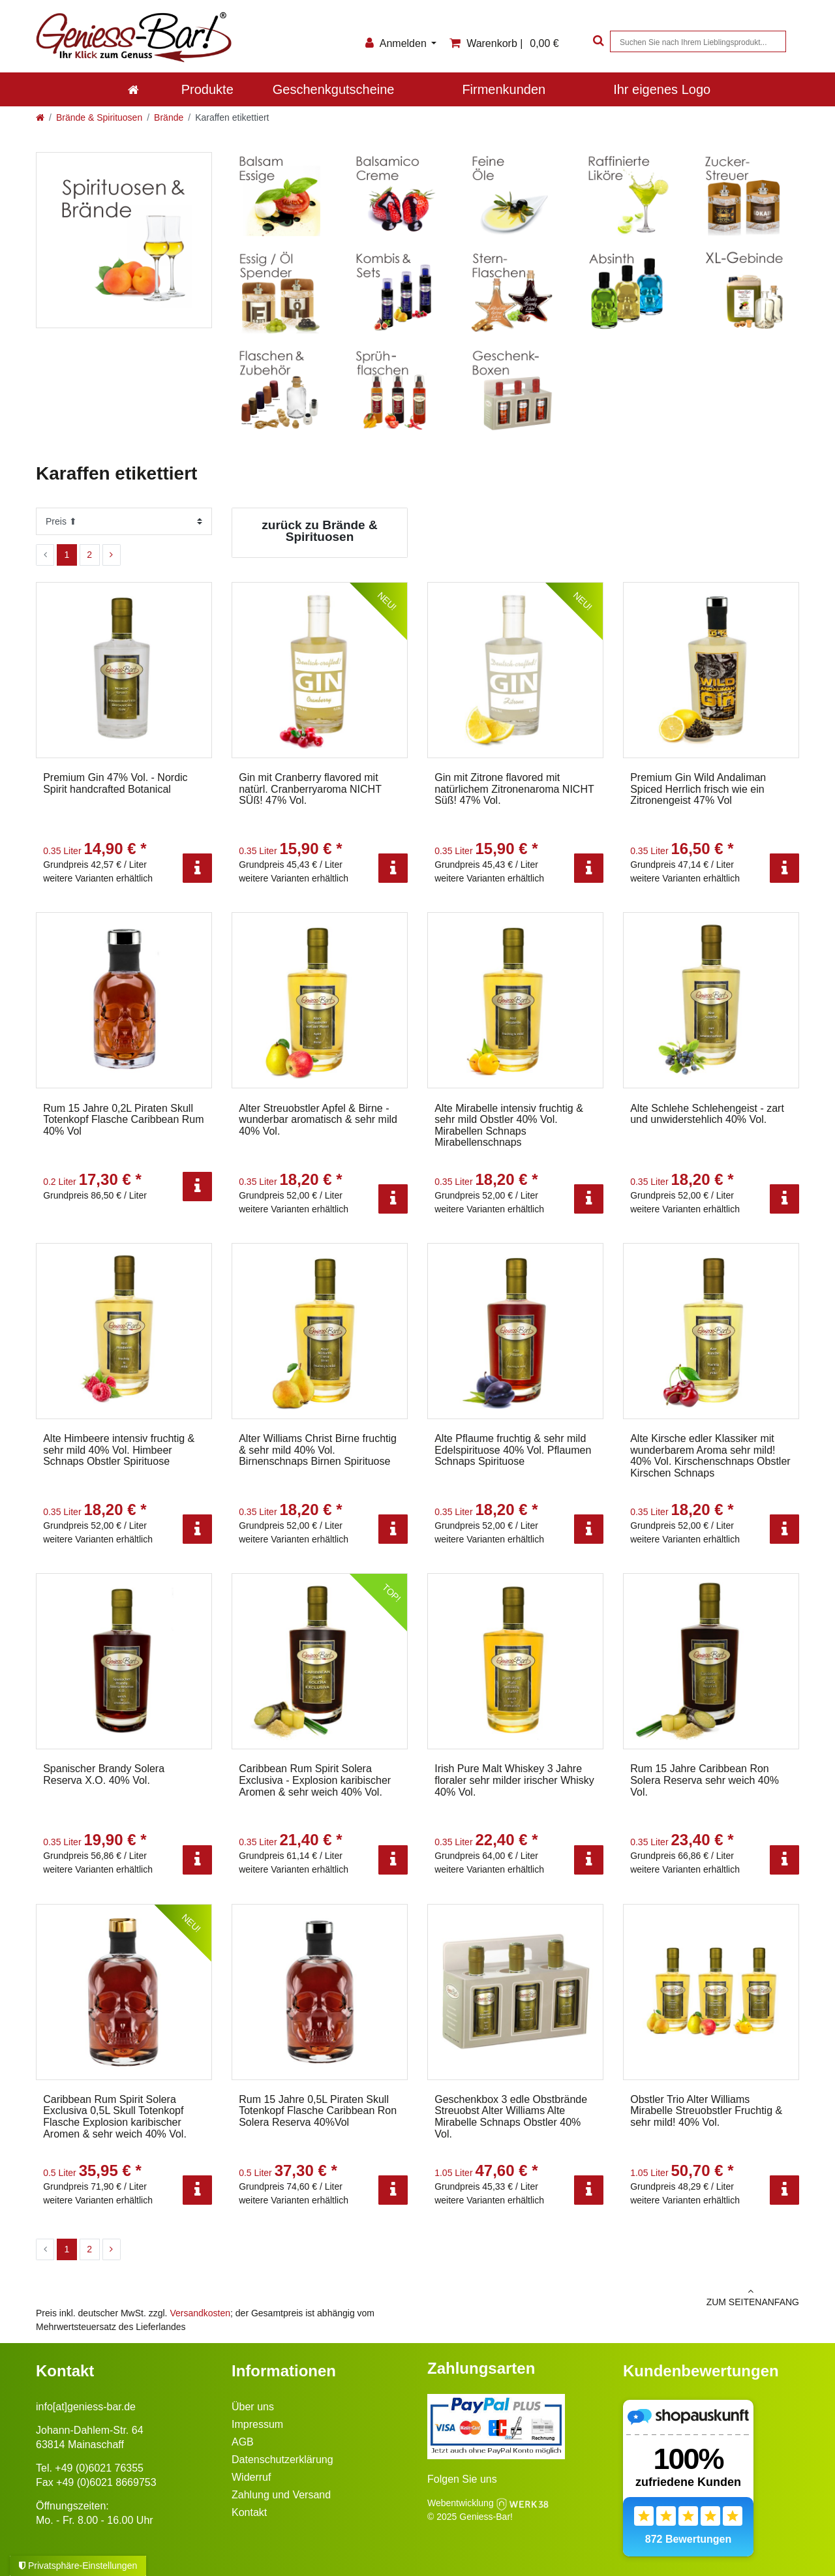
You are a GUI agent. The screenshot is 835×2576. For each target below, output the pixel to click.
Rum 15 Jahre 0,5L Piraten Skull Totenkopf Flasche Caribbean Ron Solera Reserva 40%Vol (318, 2111)
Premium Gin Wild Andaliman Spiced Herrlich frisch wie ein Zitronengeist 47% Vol (698, 789)
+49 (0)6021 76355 (99, 2468)
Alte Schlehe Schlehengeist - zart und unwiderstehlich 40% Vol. (707, 1114)
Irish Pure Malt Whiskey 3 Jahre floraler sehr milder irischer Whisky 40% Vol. (514, 1780)
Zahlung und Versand (281, 2494)
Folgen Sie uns (462, 2479)
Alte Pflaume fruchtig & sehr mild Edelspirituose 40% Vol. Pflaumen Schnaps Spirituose (512, 1450)
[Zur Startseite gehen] (40, 117)
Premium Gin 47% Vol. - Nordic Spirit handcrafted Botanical (115, 783)
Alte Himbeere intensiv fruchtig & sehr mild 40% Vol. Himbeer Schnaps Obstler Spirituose (118, 1450)
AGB (243, 2441)
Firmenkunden (503, 89)
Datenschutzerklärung (282, 2459)
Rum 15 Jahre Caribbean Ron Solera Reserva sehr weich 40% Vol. (704, 1780)
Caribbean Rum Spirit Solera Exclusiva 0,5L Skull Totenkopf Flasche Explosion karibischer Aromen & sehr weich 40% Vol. (115, 2116)
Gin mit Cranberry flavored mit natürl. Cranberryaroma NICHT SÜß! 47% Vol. (310, 789)
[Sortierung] (124, 521)
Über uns (253, 2406)
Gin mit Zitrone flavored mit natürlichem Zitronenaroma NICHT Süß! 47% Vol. (514, 789)
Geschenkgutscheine (334, 89)
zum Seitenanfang (613, 2296)
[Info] (197, 868)
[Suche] (597, 41)
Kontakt (249, 2512)
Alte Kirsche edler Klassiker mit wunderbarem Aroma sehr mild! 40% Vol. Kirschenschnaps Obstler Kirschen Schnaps (710, 1456)
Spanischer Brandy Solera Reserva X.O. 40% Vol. (103, 1774)
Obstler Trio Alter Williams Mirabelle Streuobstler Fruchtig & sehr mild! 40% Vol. (706, 2111)
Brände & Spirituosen (99, 117)
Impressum (257, 2424)
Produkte (207, 89)
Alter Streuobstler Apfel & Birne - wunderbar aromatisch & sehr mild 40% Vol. (318, 1120)
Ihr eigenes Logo (661, 89)
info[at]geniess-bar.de (86, 2406)
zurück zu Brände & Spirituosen (319, 531)
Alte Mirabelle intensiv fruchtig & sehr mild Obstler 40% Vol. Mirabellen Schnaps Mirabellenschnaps (508, 1125)
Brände (168, 117)
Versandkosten (200, 2313)
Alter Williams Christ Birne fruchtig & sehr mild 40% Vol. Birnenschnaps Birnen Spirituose (318, 1450)
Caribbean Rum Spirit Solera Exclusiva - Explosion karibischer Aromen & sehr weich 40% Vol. (315, 1780)
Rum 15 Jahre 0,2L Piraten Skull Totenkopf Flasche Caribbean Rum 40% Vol (123, 1120)
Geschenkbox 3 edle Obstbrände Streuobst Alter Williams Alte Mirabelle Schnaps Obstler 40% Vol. (510, 2116)
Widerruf (251, 2477)
